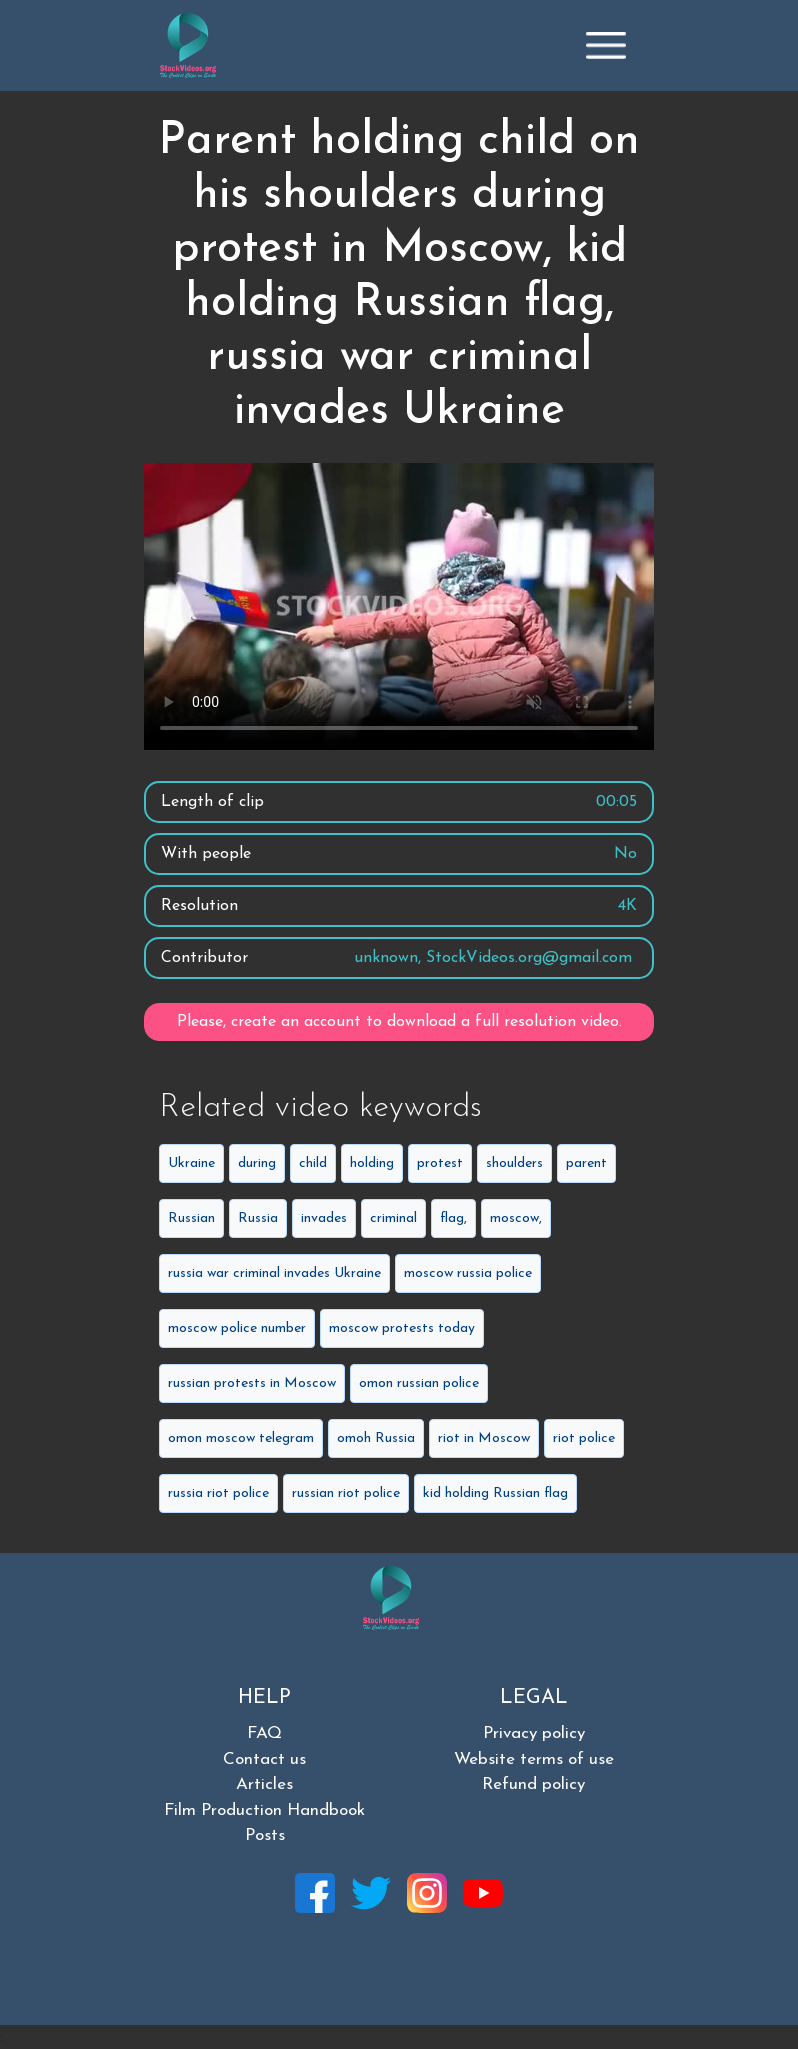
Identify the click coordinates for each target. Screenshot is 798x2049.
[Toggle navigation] (606, 45)
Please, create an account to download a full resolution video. (399, 1022)
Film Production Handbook (264, 1810)
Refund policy (533, 1784)
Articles (264, 1784)
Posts (265, 1835)
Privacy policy (534, 1733)
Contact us (264, 1759)
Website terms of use (534, 1759)
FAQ (264, 1733)
